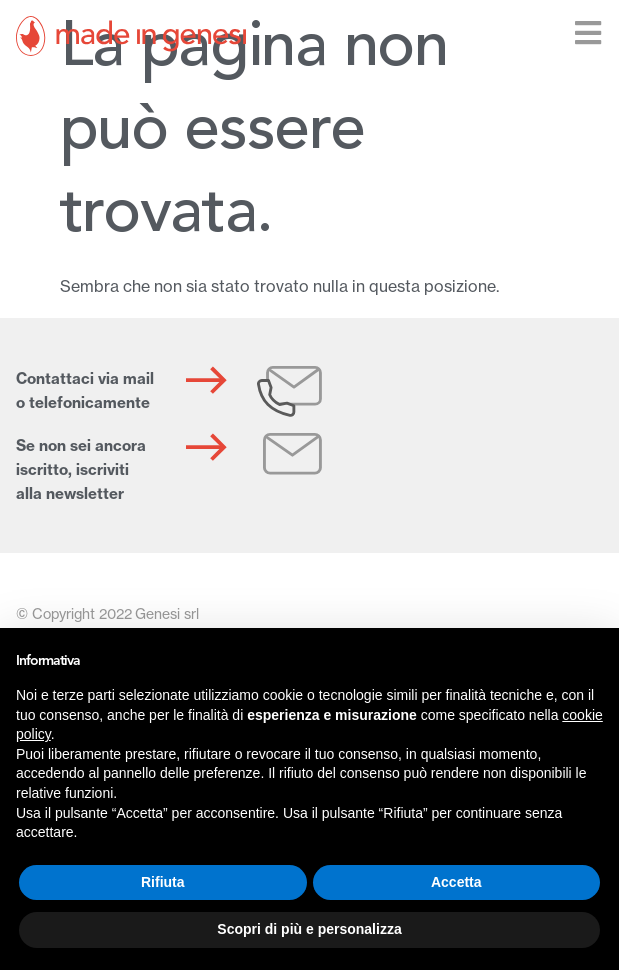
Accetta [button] (456, 882)
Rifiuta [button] (163, 882)
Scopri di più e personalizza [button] (309, 929)
